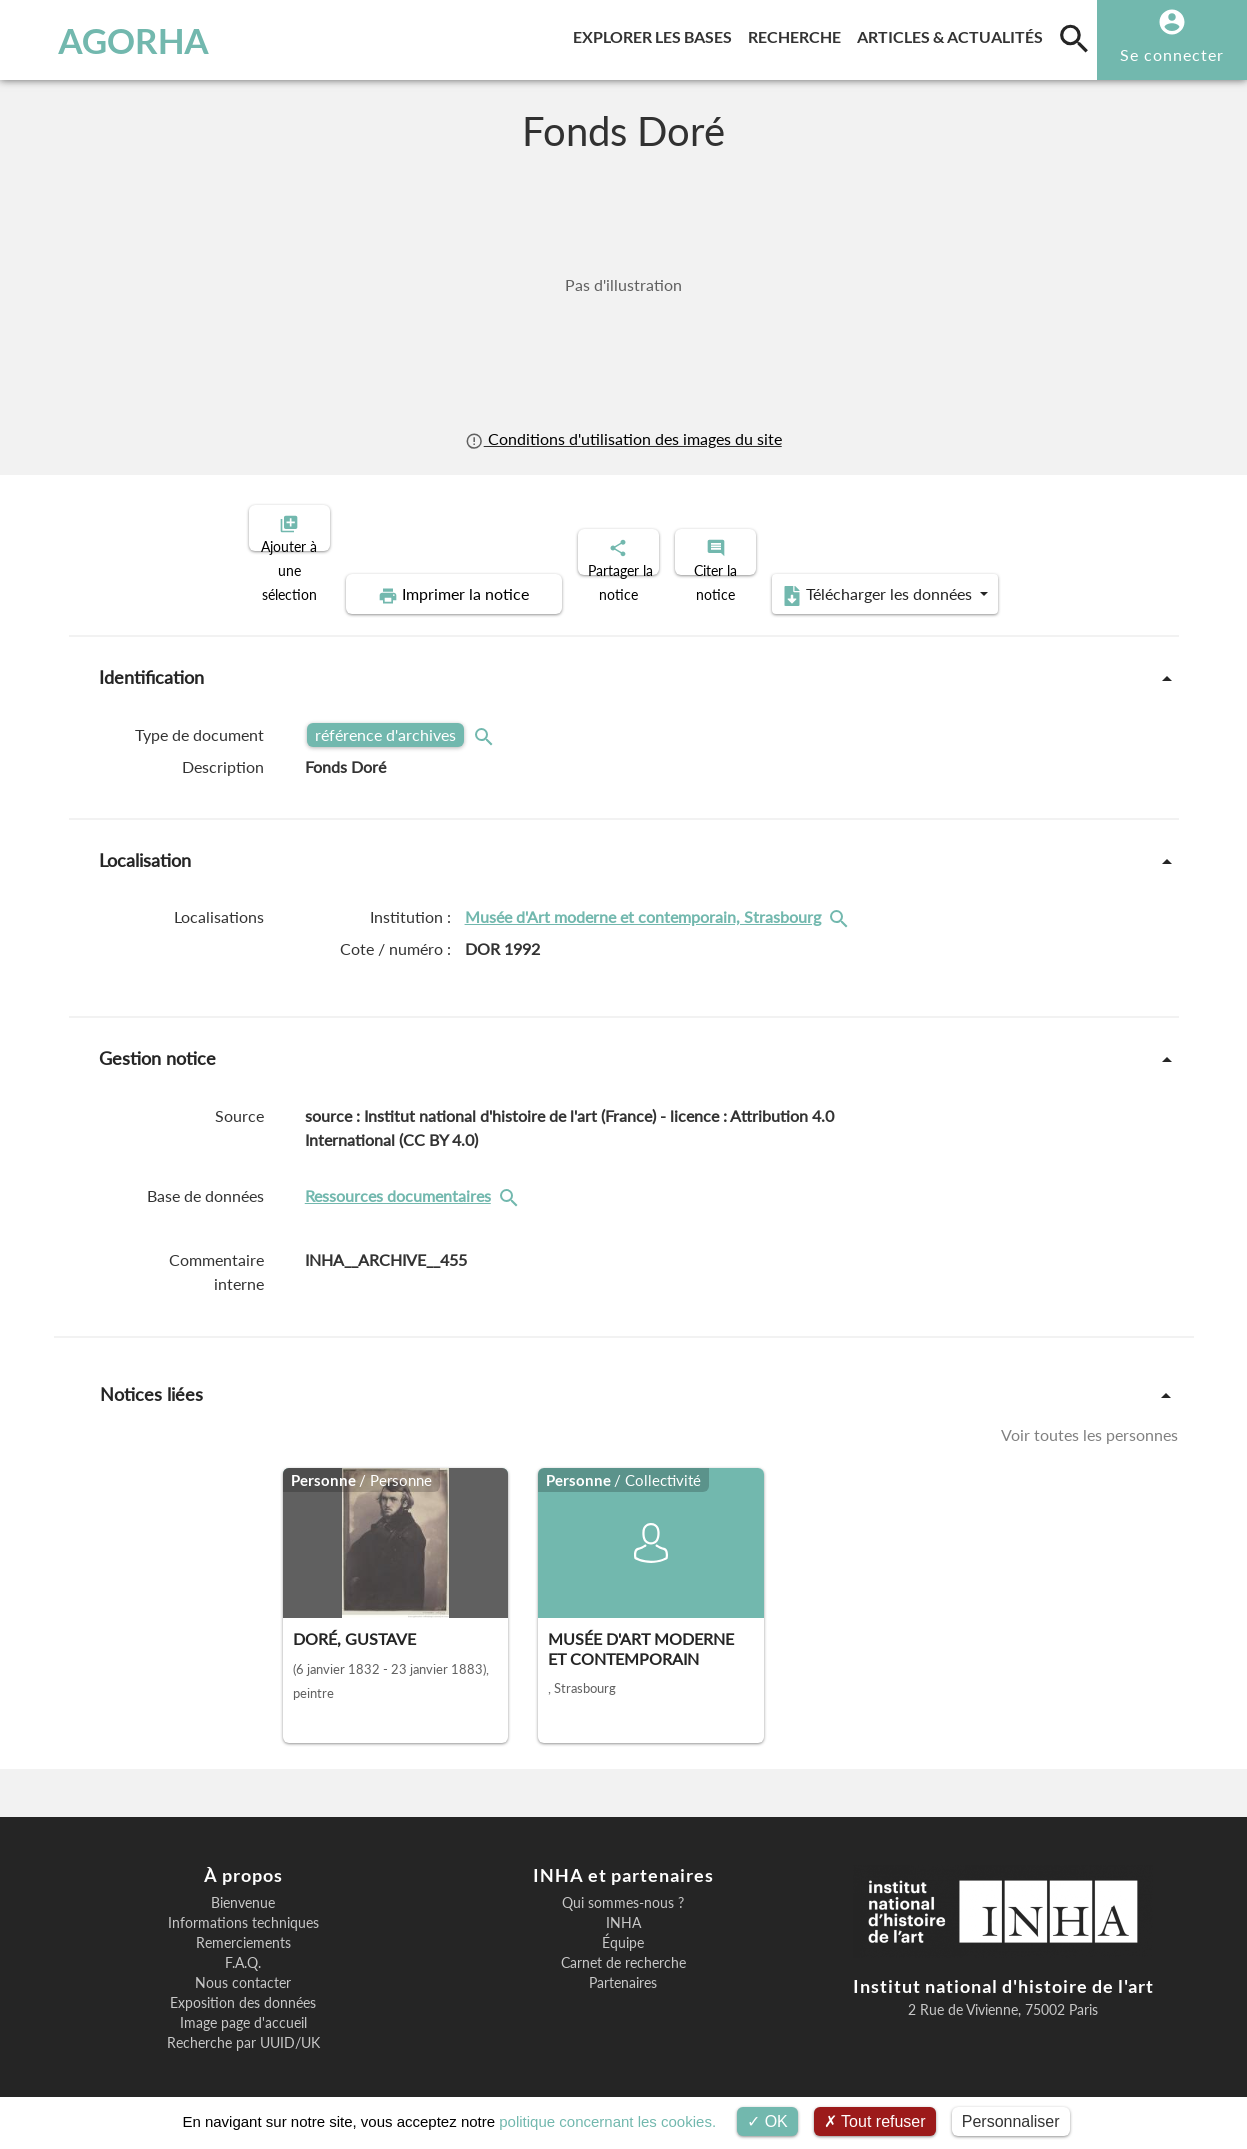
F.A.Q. (243, 1946)
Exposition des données (243, 1986)
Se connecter (1172, 54)
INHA (623, 1906)
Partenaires (623, 1966)
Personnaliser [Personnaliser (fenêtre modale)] (1011, 2121)
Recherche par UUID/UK (243, 2026)
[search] (1074, 38)
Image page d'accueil (243, 2006)
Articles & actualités (954, 33)
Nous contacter (243, 1966)
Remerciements (243, 1926)
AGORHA (112, 40)
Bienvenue (243, 1886)
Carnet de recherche (623, 1946)
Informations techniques (243, 1906)
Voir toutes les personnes (1089, 1417)
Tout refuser (875, 2121)
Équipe (623, 1926)
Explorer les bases (656, 33)
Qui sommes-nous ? (623, 1886)
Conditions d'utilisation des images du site (623, 438)
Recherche (798, 33)
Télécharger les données (849, 578)
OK (767, 2121)
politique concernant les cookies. (607, 2121)
